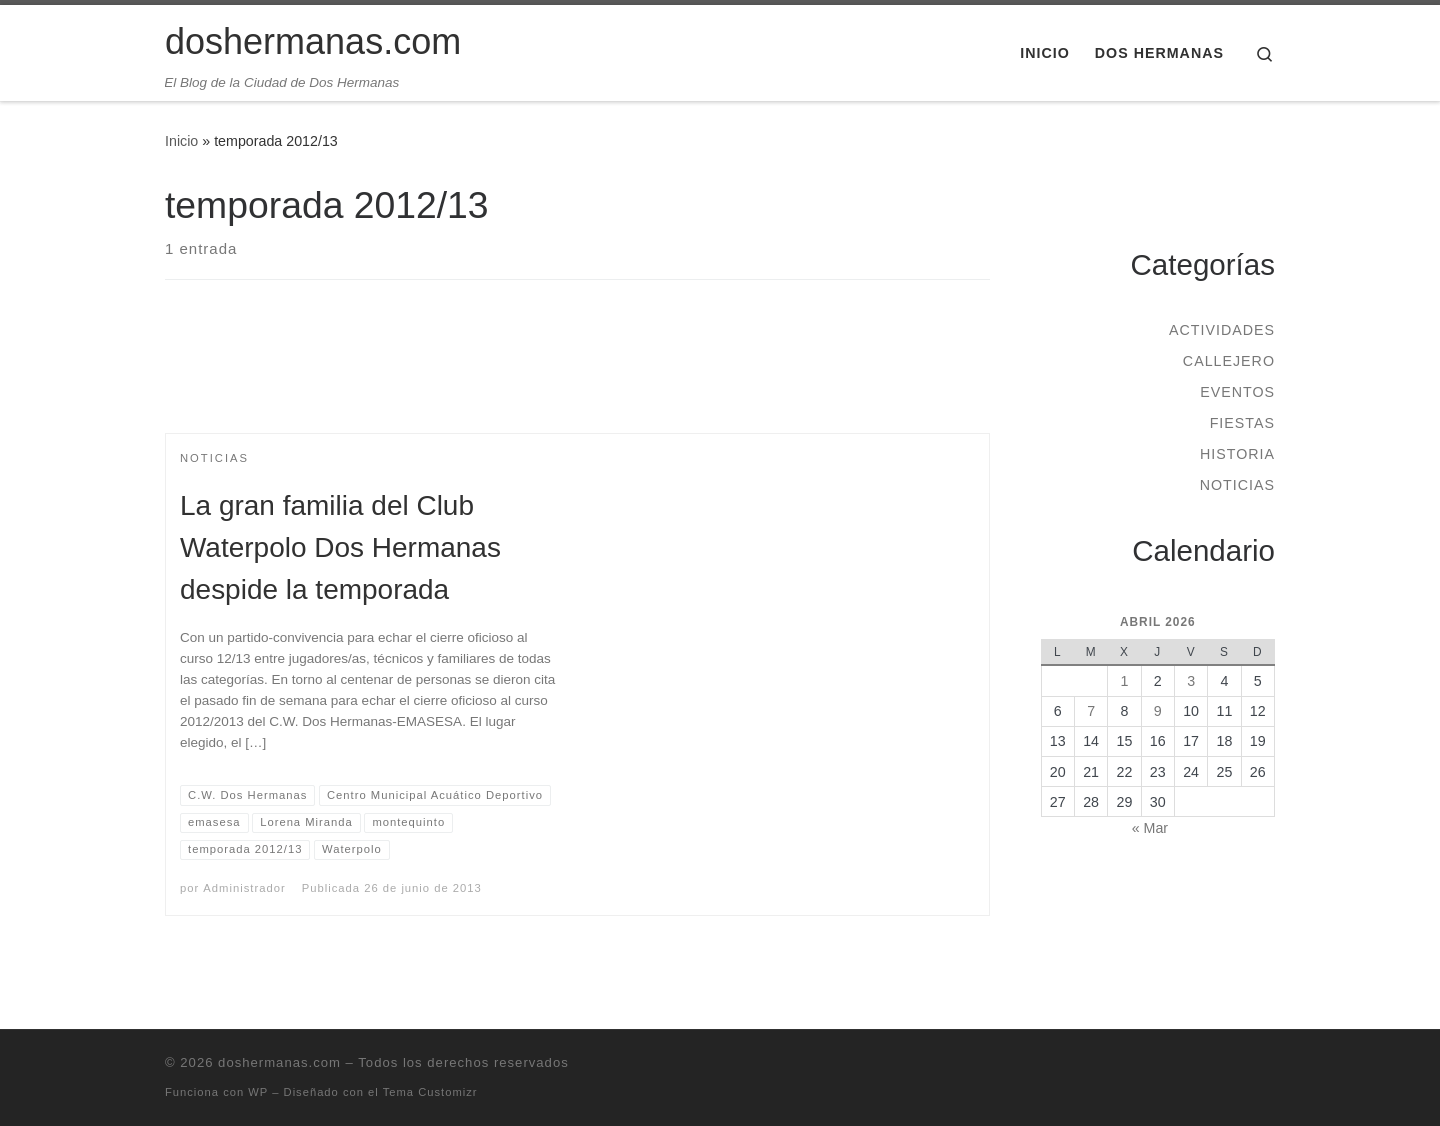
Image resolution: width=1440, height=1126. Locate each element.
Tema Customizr (430, 1092)
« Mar (1150, 828)
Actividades (1222, 330)
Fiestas (1242, 423)
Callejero (1229, 361)
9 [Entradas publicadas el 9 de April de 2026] (1158, 711)
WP (258, 1092)
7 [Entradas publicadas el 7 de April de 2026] (1091, 711)
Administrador (244, 888)
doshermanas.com (279, 1062)
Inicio (181, 141)
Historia (1237, 454)
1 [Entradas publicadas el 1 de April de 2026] (1124, 681)
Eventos (1237, 392)
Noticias (1237, 485)
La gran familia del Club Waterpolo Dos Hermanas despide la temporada (340, 547)
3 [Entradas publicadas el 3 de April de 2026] (1191, 681)
